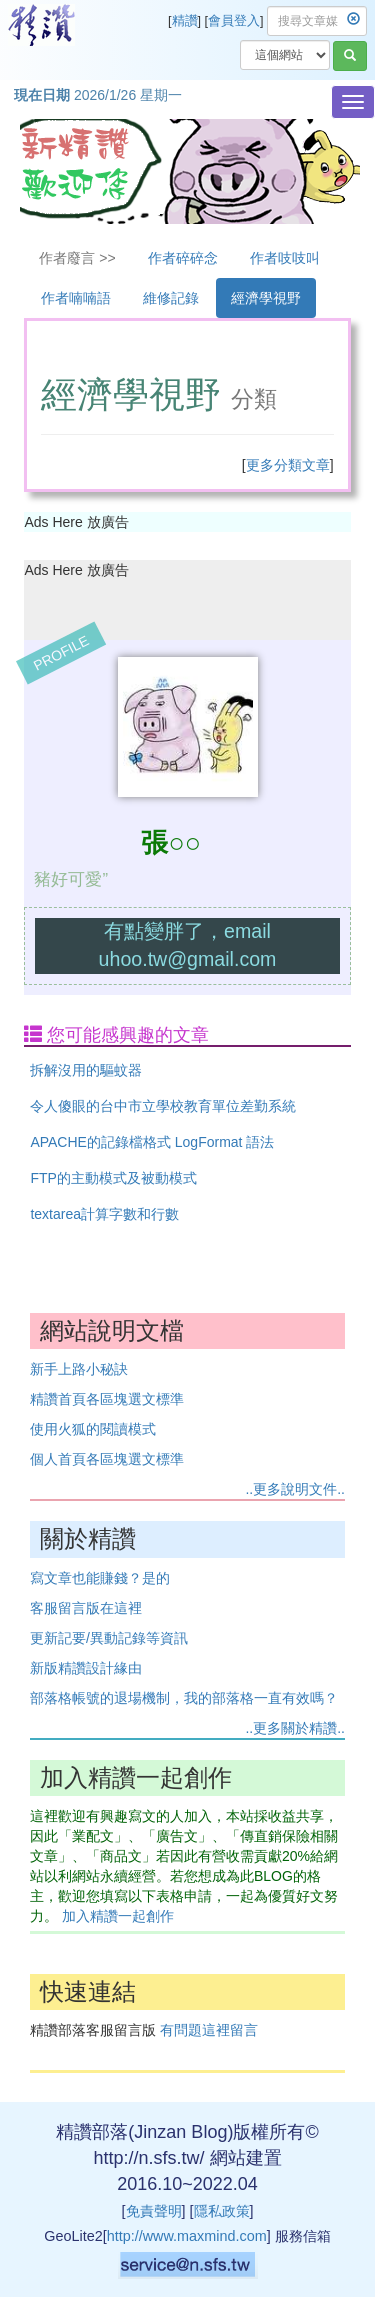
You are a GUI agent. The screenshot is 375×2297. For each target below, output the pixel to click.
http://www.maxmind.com (187, 2236)
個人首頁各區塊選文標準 (107, 1459)
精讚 (185, 21)
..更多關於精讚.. (295, 1728)
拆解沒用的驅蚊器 (86, 1070)
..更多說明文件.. (295, 1489)
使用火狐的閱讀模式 (93, 1429)
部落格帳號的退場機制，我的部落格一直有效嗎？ (184, 1698)
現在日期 (42, 95)
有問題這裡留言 (209, 2030)
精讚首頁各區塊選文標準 (107, 1399)
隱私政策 (222, 2211)
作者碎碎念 (183, 258)
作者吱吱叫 (285, 258)
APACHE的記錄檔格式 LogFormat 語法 (152, 1142)
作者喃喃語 (76, 298)
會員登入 (234, 21)
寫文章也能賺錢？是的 (100, 1578)
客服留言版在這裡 (86, 1608)
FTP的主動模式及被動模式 (113, 1178)
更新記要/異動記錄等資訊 (109, 1638)
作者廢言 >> (77, 258)
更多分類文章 (288, 465)
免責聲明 (154, 2211)
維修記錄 (171, 298)
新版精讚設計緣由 (86, 1668)
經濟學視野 (266, 298)
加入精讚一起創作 (118, 1916)
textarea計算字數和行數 (104, 1214)
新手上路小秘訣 (79, 1369)
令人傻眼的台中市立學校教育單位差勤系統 (163, 1106)
